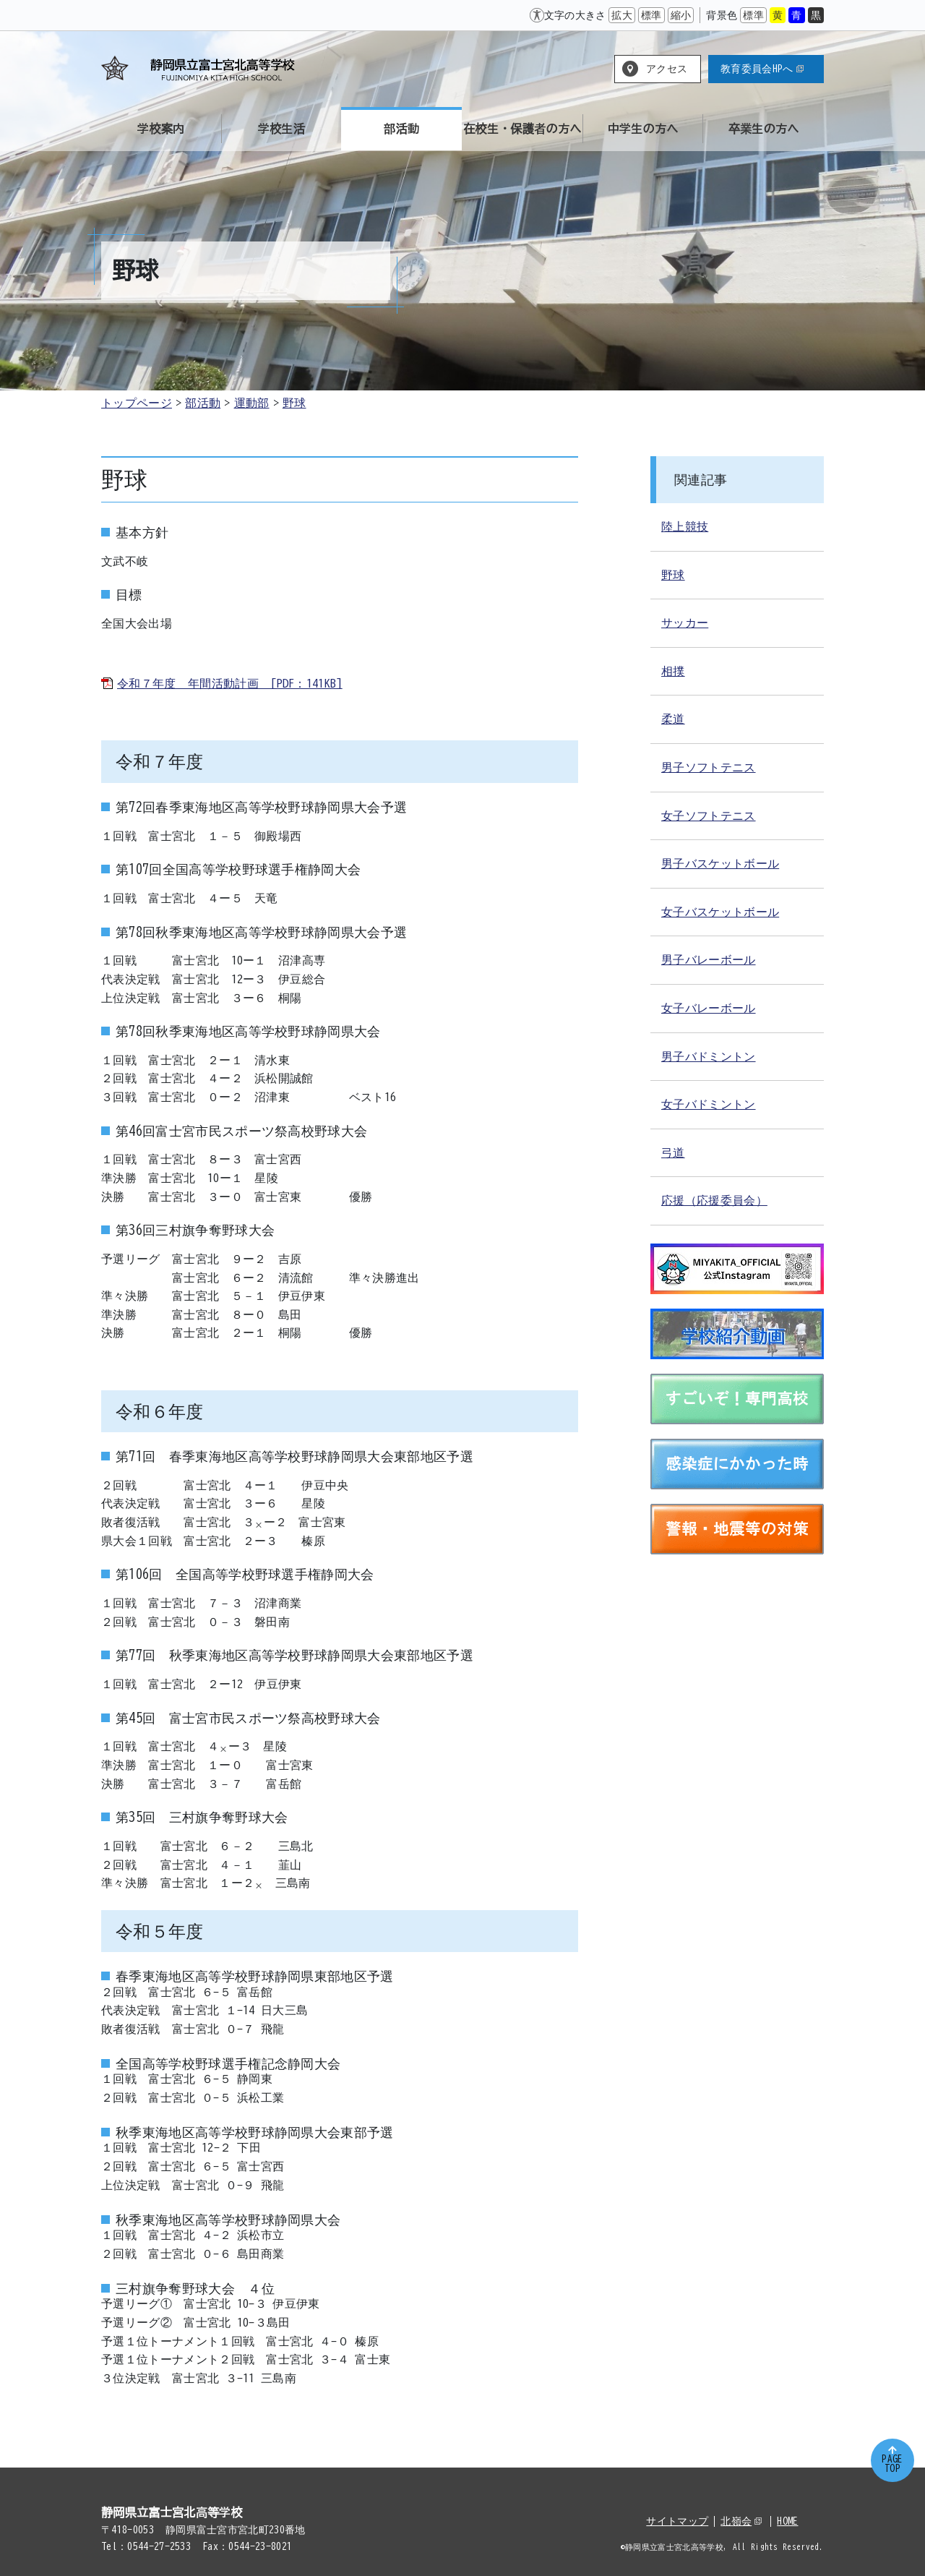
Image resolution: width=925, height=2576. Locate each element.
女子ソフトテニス (708, 815)
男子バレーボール (708, 959)
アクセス (666, 69)
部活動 (202, 402)
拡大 (621, 15)
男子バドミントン (708, 1056)
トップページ (136, 402)
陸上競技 (684, 526)
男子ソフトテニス (708, 767)
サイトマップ (677, 2521)
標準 (651, 15)
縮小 (681, 15)
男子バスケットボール (720, 863)
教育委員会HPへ (762, 69)
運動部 (252, 402)
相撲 (673, 671)
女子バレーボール (708, 1008)
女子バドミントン (708, 1104)
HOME (787, 2521)
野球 (294, 402)
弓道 (673, 1152)
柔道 (673, 718)
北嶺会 (741, 2521)
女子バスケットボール (720, 911)
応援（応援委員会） (714, 1200)
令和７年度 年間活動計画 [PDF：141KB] (230, 683)
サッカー (684, 622)
